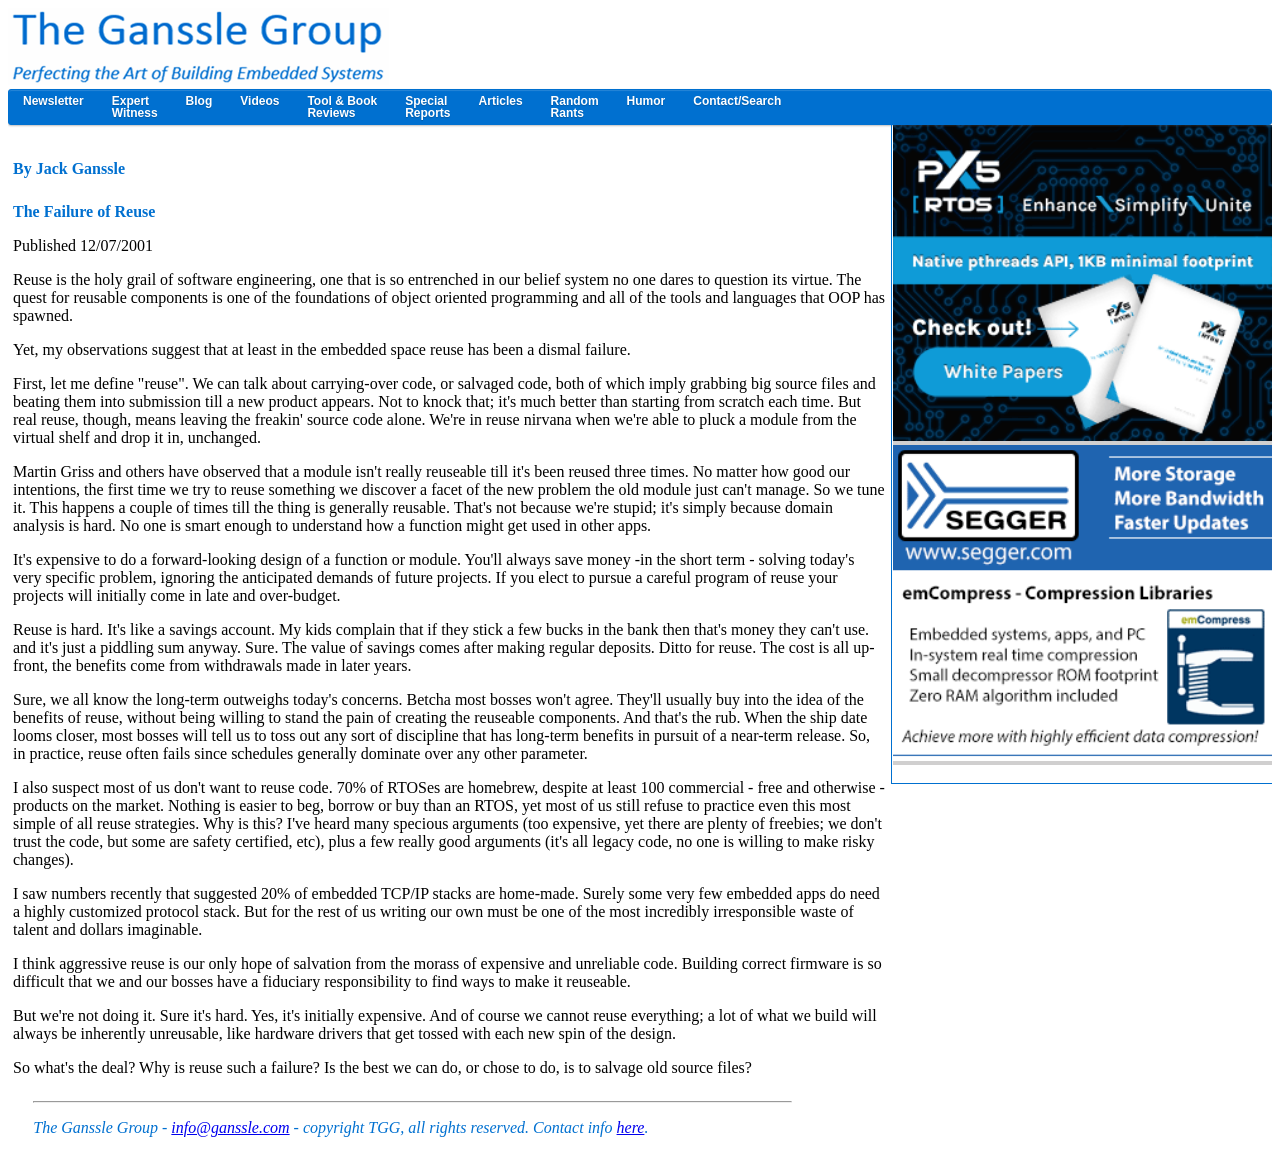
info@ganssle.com (230, 1127)
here (631, 1127)
